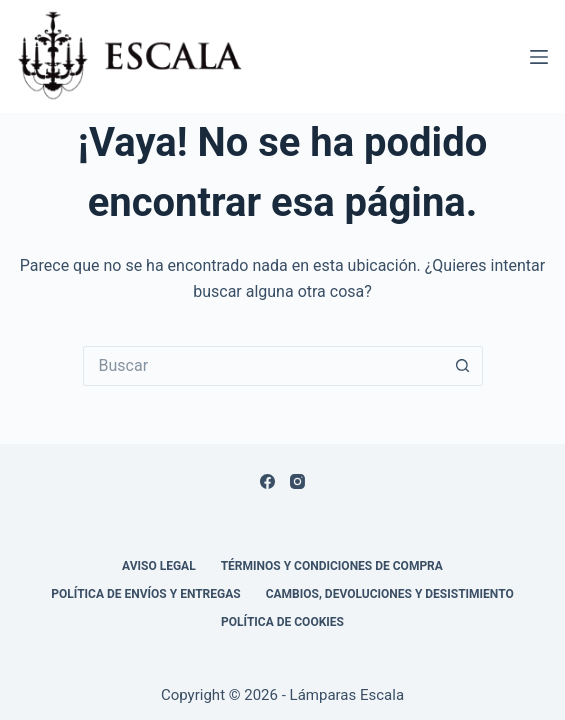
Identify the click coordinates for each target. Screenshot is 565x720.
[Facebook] (267, 481)
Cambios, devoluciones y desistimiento (390, 594)
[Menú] (539, 57)
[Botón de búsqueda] (463, 366)
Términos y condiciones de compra (332, 566)
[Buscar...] (263, 366)
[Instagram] (297, 481)
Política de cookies (282, 622)
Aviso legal (159, 566)
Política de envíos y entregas (145, 594)
